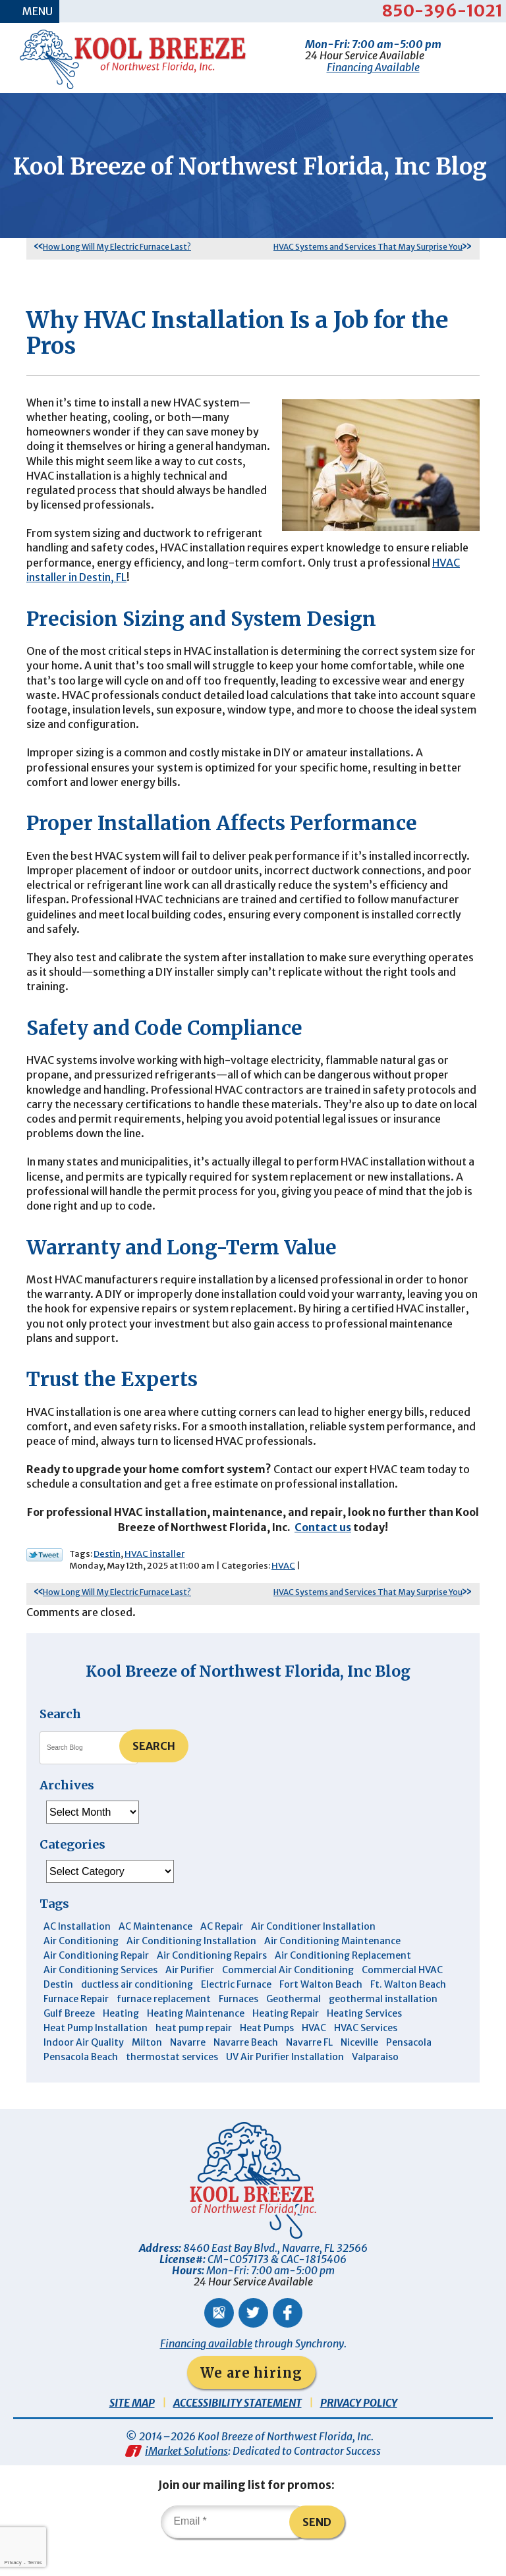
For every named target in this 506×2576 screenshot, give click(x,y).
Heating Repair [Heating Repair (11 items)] (285, 2044)
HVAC (283, 1595)
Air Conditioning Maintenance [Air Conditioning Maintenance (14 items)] (332, 1971)
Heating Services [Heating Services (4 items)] (364, 2044)
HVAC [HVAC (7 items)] (314, 2058)
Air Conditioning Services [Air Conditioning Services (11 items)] (100, 2000)
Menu (38, 11)
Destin (107, 1583)
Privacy (12, 2562)
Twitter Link (44, 1584)
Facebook (287, 2343)
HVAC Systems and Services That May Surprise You (368, 264)
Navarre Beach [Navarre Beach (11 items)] (245, 2073)
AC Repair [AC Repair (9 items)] (221, 1957)
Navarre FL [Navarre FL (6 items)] (309, 2073)
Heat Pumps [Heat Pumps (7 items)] (267, 2058)
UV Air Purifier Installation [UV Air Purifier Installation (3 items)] (285, 2087)
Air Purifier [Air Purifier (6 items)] (189, 2000)
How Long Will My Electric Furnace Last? (117, 264)
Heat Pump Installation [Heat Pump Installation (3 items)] (95, 2058)
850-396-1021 (442, 10)
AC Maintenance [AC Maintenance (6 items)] (155, 1957)
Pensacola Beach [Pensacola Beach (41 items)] (80, 2087)
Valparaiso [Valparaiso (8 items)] (375, 2087)
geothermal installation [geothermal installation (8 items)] (383, 2029)
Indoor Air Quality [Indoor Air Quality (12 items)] (83, 2073)
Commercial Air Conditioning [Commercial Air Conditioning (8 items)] (288, 2000)
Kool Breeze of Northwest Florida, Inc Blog (248, 1701)
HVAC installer (154, 1583)
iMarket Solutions (186, 2481)
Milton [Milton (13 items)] (147, 2073)
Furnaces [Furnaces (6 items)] (238, 2029)
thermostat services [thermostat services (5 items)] (172, 2087)
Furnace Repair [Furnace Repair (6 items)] (76, 2029)
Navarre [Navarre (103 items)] (188, 2073)
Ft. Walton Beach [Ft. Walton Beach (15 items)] (408, 2015)
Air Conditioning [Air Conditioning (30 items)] (81, 1971)
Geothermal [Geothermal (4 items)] (293, 2029)
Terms (35, 2562)
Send (317, 2552)
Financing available (206, 2373)
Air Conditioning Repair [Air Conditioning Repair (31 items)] (96, 1986)
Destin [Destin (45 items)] (58, 2015)
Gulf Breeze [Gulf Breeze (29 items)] (69, 2044)
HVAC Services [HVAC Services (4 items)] (365, 2058)
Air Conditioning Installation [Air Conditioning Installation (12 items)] (191, 1971)
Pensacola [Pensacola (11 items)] (409, 2073)
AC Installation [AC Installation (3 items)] (77, 1957)
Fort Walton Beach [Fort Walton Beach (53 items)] (320, 2015)
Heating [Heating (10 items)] (121, 2044)
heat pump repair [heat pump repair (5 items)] (193, 2058)
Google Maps (219, 2343)
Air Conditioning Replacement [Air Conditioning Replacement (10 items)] (343, 1986)
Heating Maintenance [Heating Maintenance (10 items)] (195, 2044)
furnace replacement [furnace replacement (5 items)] (164, 2029)
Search (153, 1776)
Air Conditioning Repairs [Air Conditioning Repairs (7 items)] (212, 1986)
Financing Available (373, 67)
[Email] (236, 2552)
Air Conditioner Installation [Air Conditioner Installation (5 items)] (313, 1957)
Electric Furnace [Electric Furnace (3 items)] (236, 2015)
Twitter (253, 2343)
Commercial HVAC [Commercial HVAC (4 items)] (402, 2000)
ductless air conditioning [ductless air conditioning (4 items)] (137, 2015)
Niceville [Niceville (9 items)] (359, 2073)
